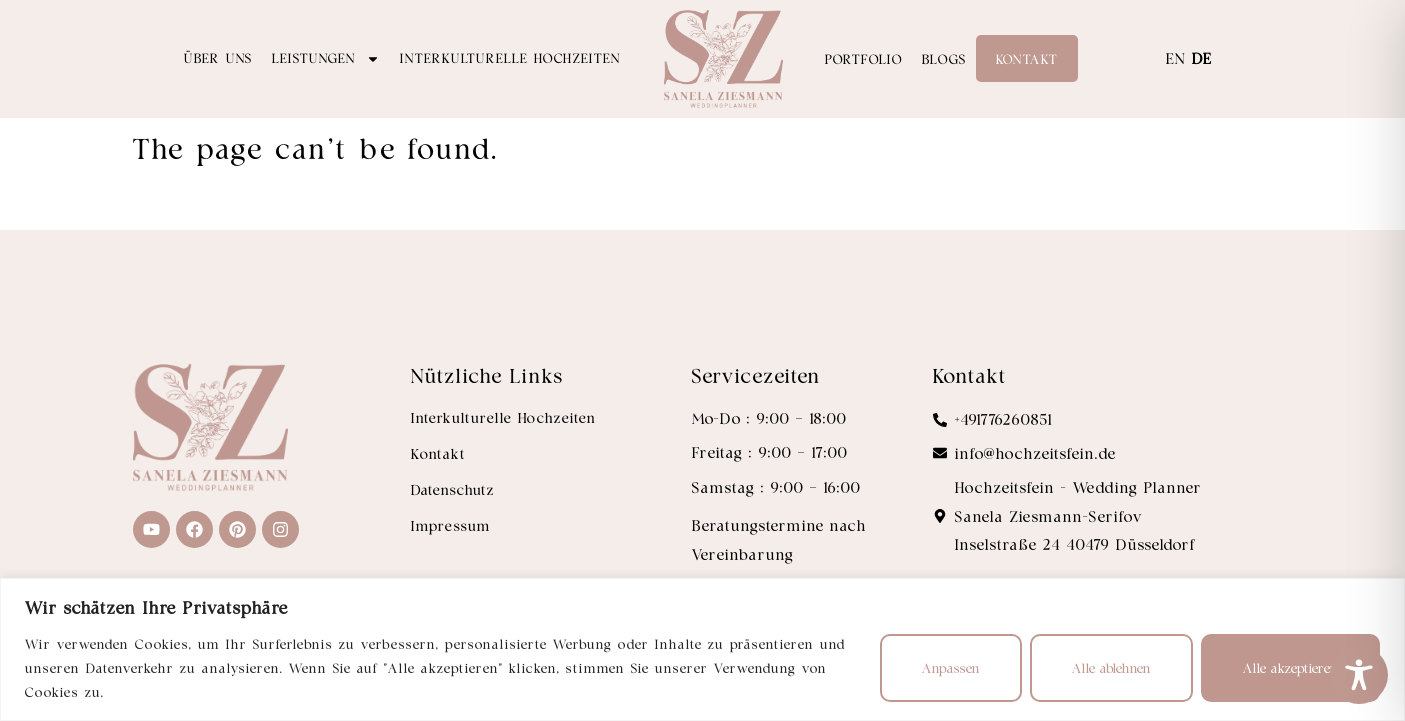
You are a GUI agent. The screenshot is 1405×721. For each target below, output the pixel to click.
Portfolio (863, 58)
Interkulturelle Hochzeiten (510, 57)
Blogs (944, 58)
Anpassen (951, 667)
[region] (702, 649)
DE (1202, 58)
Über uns (218, 57)
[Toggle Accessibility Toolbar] (1359, 675)
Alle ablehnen (1111, 667)
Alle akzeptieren (1290, 667)
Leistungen (326, 59)
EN (1176, 58)
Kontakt (1027, 58)
